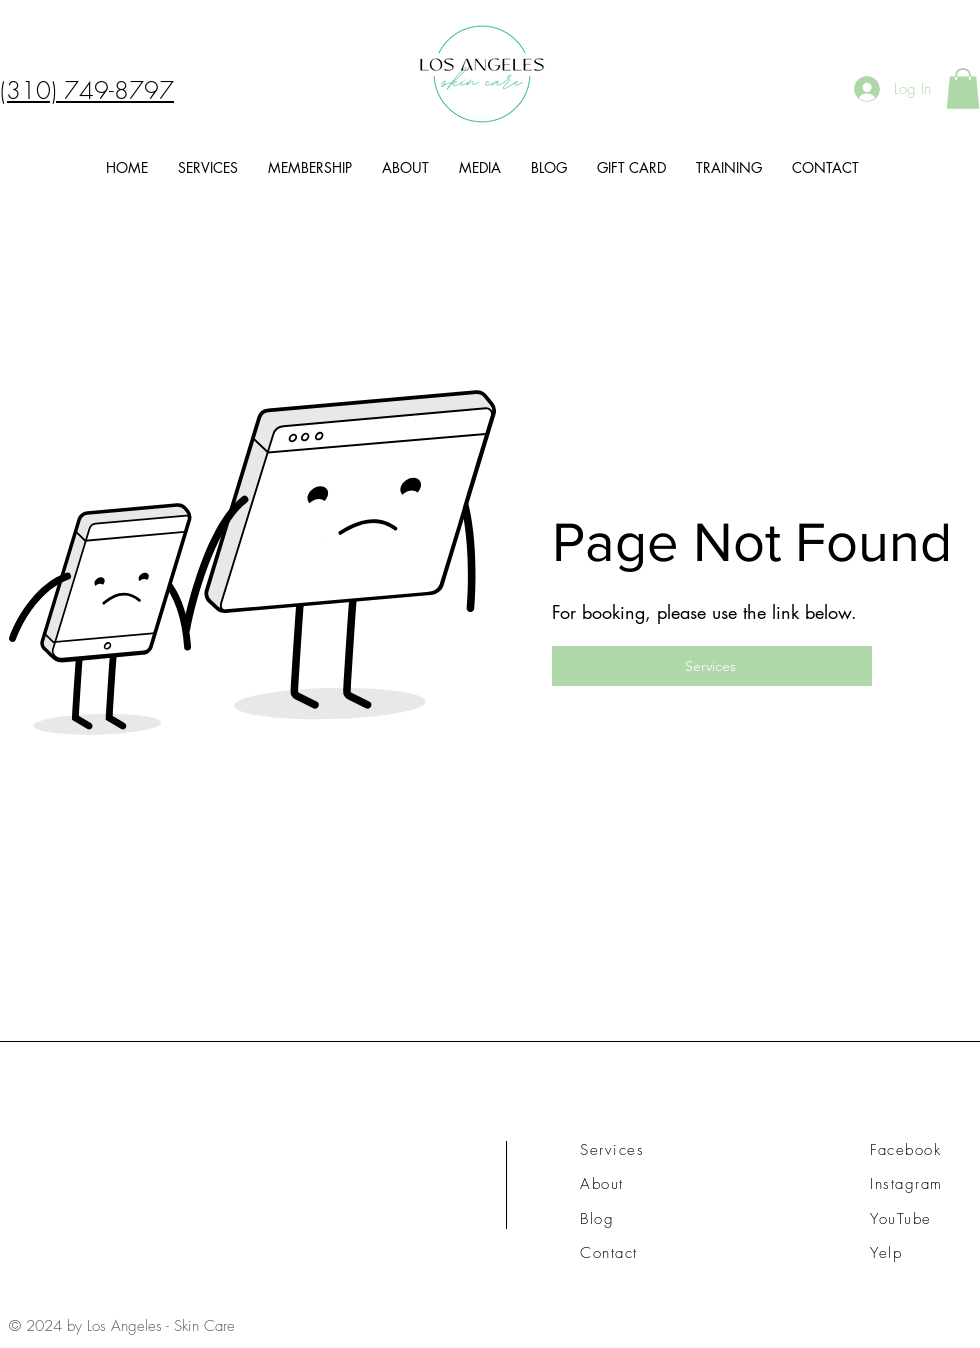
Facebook (905, 1150)
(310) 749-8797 (87, 90)
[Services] (712, 666)
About (602, 1184)
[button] (963, 88)
